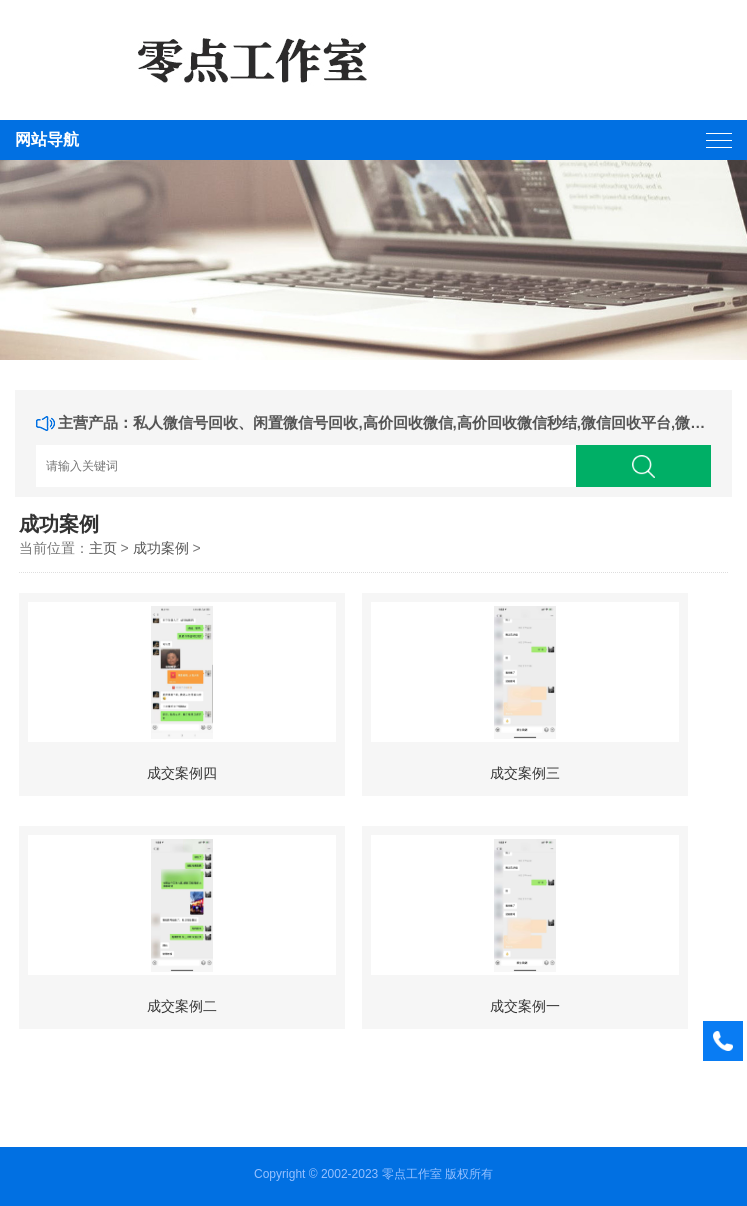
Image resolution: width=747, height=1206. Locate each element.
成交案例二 (182, 1006)
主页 (103, 548)
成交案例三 (525, 773)
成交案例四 (182, 773)
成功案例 (161, 548)
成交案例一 (525, 1006)
